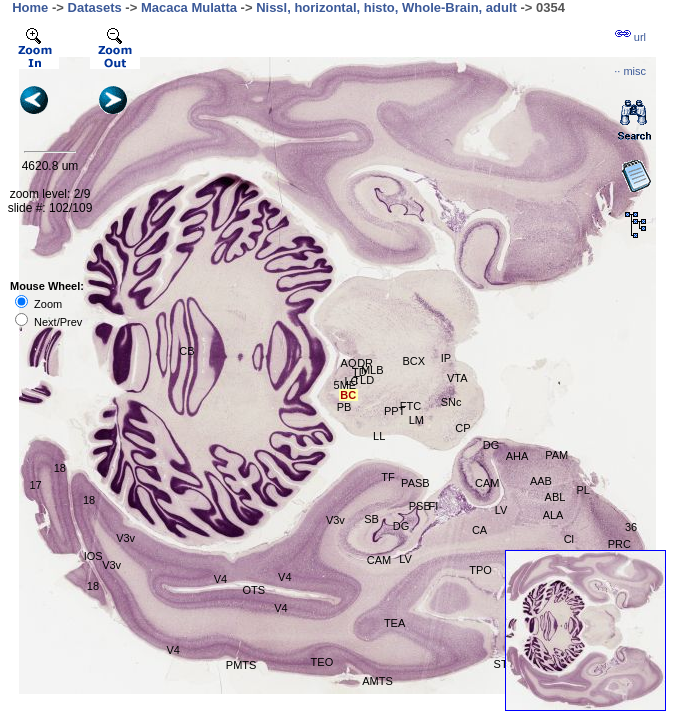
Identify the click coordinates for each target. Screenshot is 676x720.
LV (405, 559)
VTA (457, 378)
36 (631, 527)
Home (30, 7)
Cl (569, 539)
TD (359, 372)
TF (387, 477)
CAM (379, 560)
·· (630, 71)
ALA (553, 515)
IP (446, 358)
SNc (451, 402)
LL (379, 436)
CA (479, 530)
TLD (363, 380)
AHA (517, 456)
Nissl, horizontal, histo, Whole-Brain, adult (386, 7)
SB (371, 519)
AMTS (377, 681)
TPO (480, 570)
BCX (413, 361)
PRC (619, 544)
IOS (93, 556)
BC (348, 395)
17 (35, 485)
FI (434, 506)
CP (462, 428)
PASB (415, 483)
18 (60, 468)
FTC (410, 406)
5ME (345, 385)
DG (401, 526)
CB (186, 351)
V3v (335, 520)
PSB (420, 506)
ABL (555, 497)
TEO (322, 662)
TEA (394, 623)
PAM (556, 455)
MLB (372, 370)
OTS (253, 590)
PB (344, 407)
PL (582, 490)
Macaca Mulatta (189, 7)
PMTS (241, 665)
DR (365, 363)
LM (416, 420)
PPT (394, 411)
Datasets (95, 7)
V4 (220, 579)
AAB (541, 481)
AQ (349, 363)
